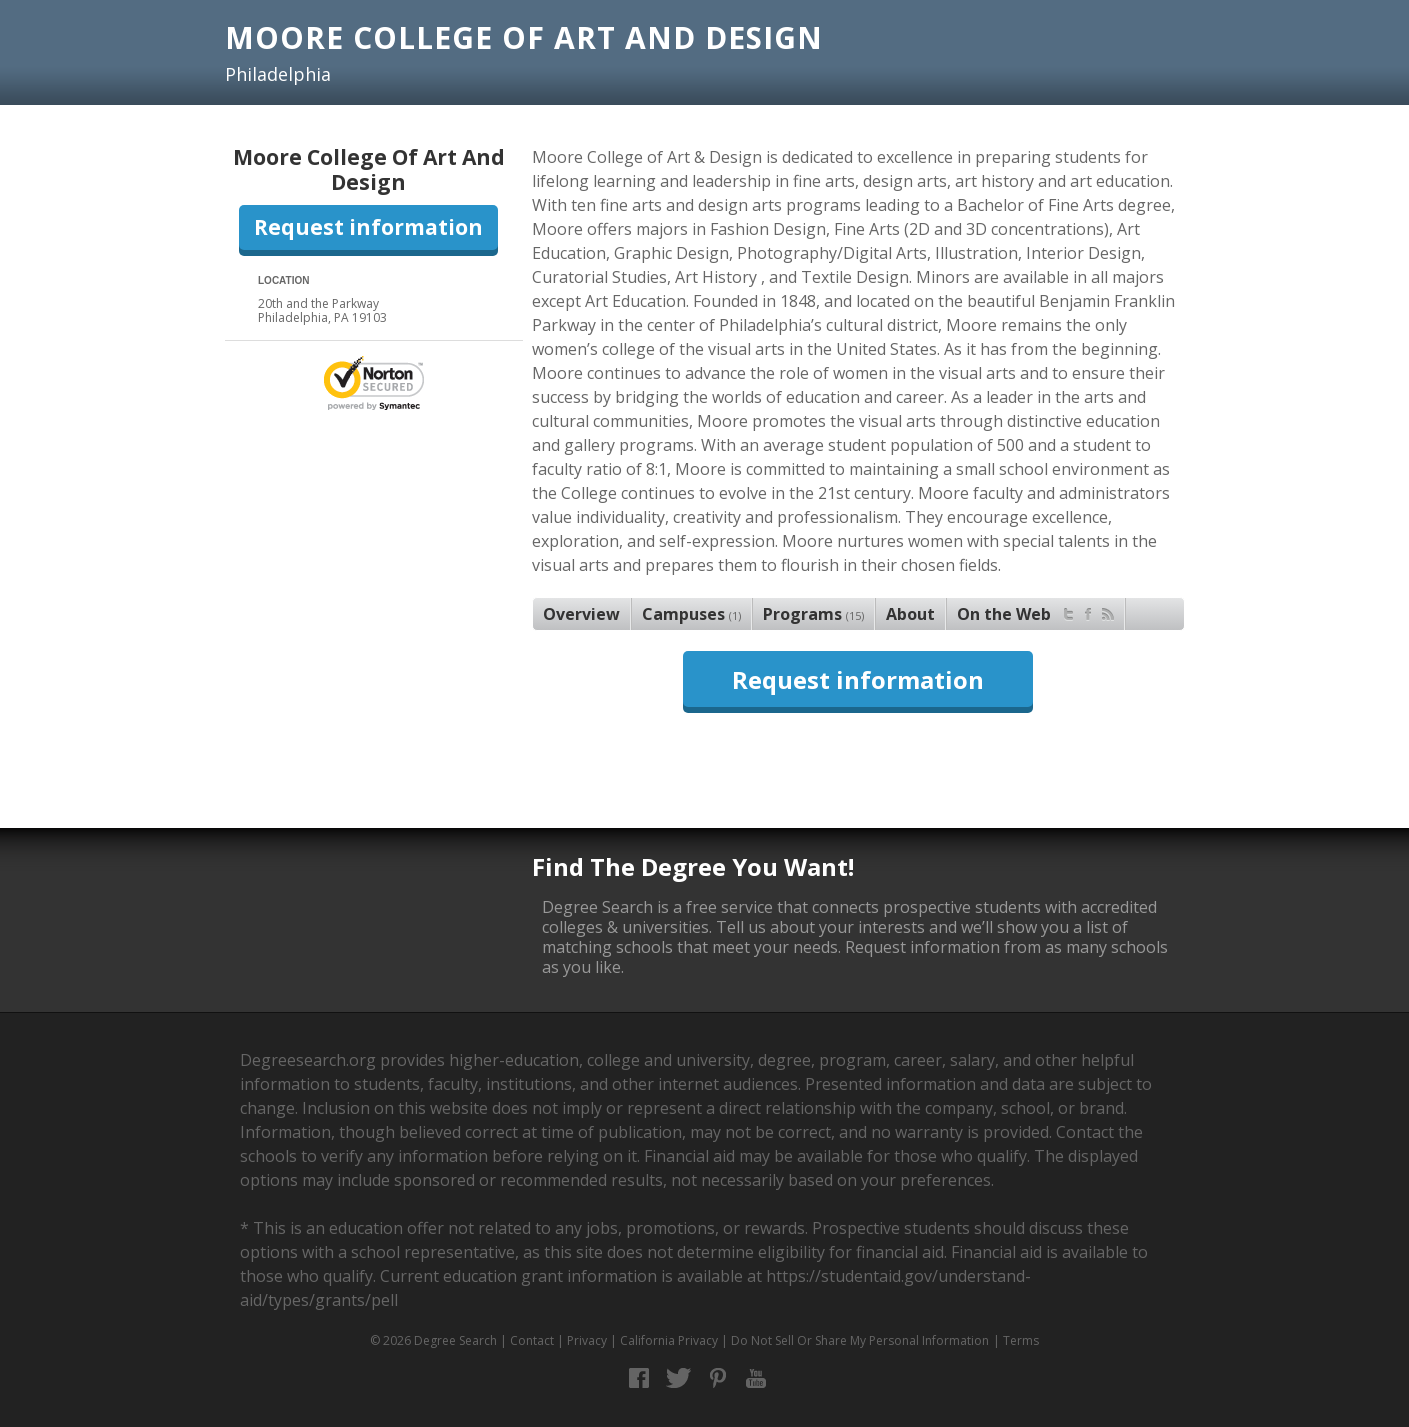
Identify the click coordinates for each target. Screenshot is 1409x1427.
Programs (813, 614)
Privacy (587, 1340)
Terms (1021, 1340)
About (910, 614)
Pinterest (717, 1378)
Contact (532, 1340)
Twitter (678, 1378)
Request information (368, 227)
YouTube (756, 1378)
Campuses (691, 614)
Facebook (639, 1378)
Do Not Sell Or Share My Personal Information (860, 1340)
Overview (581, 614)
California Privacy (669, 1340)
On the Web (1035, 611)
